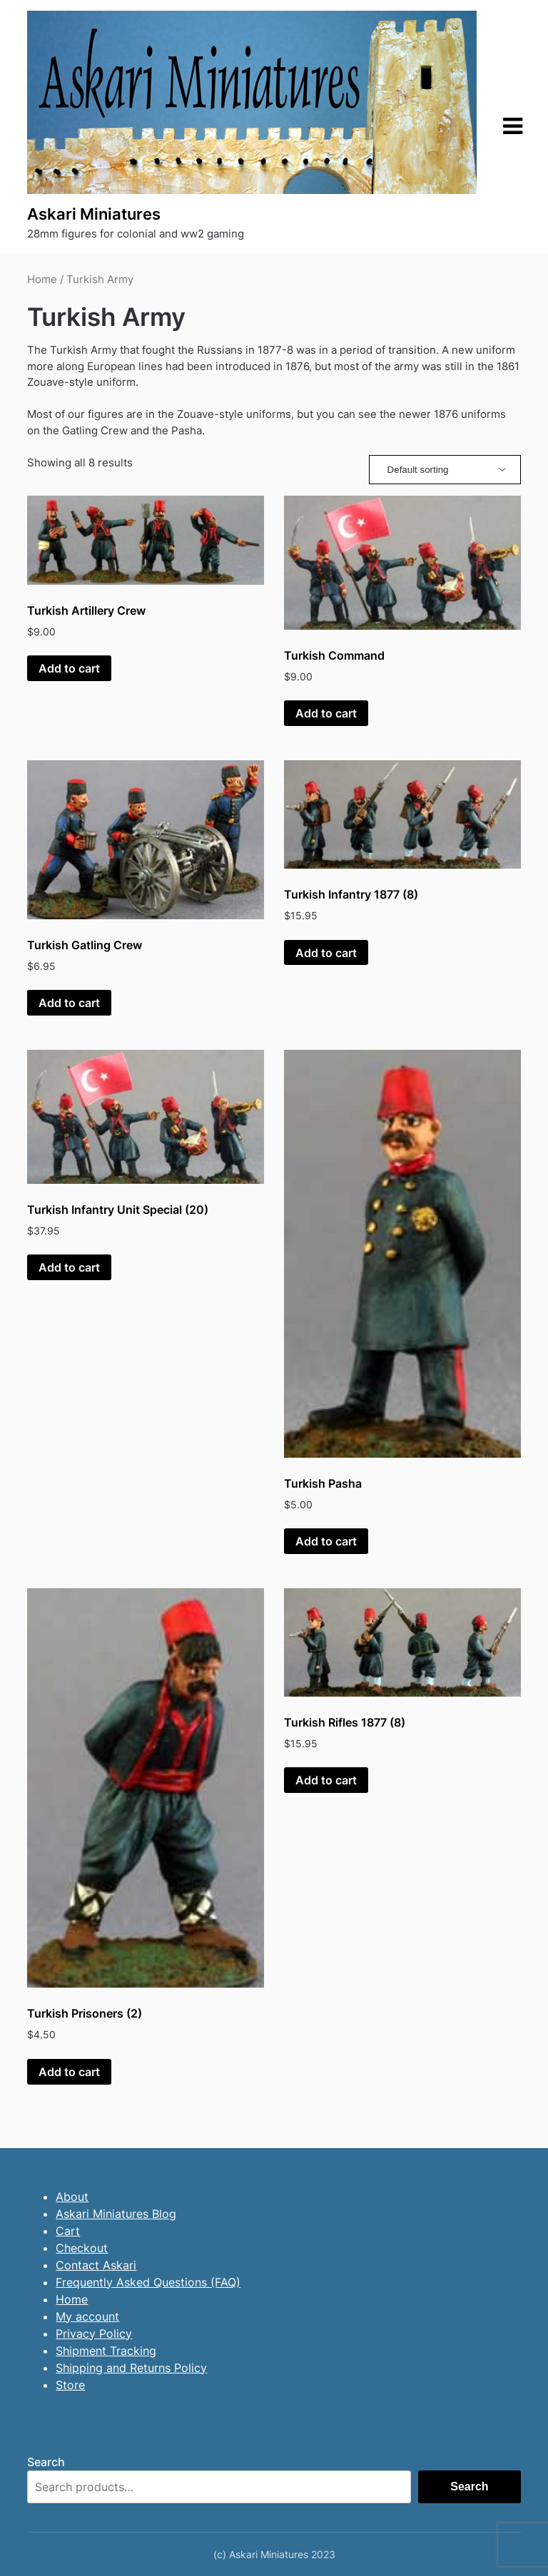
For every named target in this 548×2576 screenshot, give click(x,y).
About (72, 2196)
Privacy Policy (94, 2333)
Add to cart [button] (69, 668)
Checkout (82, 2248)
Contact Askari (96, 2265)
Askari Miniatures (94, 214)
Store (70, 2385)
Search (46, 2462)
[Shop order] (445, 469)
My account (87, 2316)
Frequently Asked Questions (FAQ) (148, 2282)
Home (42, 279)
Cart (68, 2231)
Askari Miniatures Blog (116, 2214)
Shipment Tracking (106, 2351)
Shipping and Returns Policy (131, 2368)
